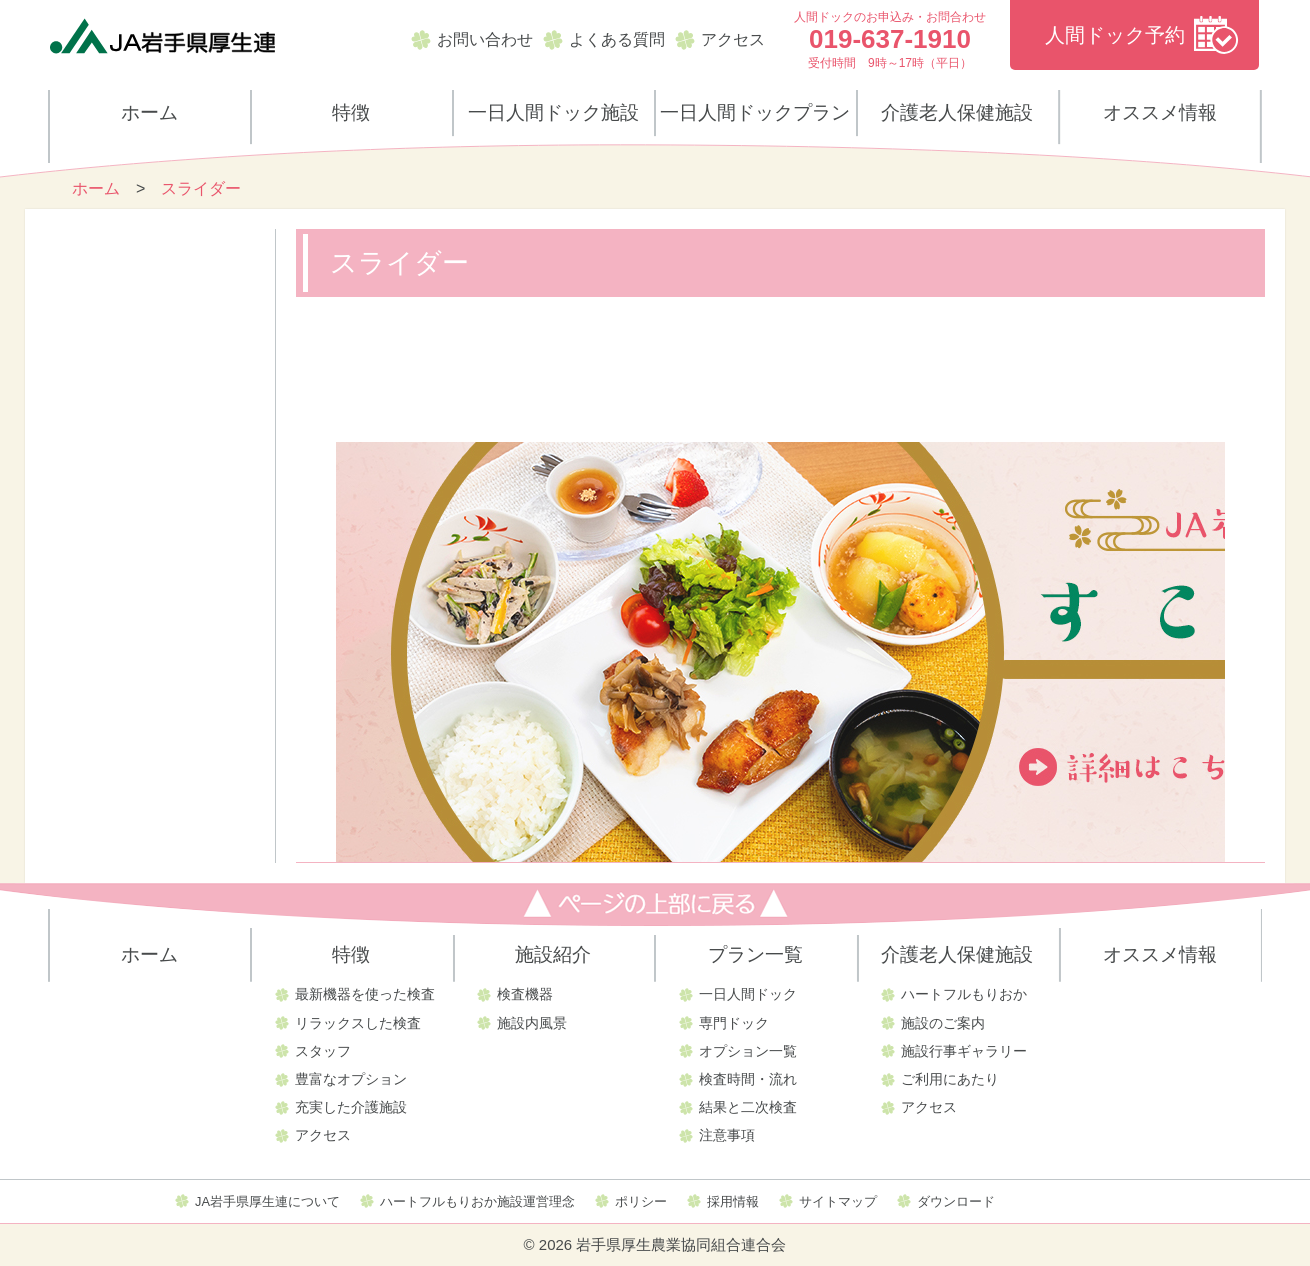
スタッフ (323, 1051)
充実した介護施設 (351, 1107)
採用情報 (733, 1201)
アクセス (733, 39)
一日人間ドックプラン (755, 112)
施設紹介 (553, 954)
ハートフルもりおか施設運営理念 (477, 1201)
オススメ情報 (1160, 112)
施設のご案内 (943, 1023)
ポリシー (641, 1201)
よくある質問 (617, 39)
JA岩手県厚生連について (267, 1201)
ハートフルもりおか (964, 994)
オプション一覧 (748, 1051)
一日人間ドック (748, 994)
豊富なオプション (351, 1079)
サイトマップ (838, 1201)
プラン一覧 (755, 954)
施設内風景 (532, 1023)
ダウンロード (956, 1201)
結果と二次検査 (748, 1107)
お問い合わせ (485, 39)
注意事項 (727, 1135)
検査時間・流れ (748, 1079)
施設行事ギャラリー (964, 1051)
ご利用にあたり (950, 1079)
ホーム (149, 112)
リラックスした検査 (358, 1023)
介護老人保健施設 (957, 112)
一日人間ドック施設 (553, 112)
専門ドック (734, 1023)
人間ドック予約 (1115, 35)
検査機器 (525, 994)
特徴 (351, 112)
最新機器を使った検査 (365, 994)
